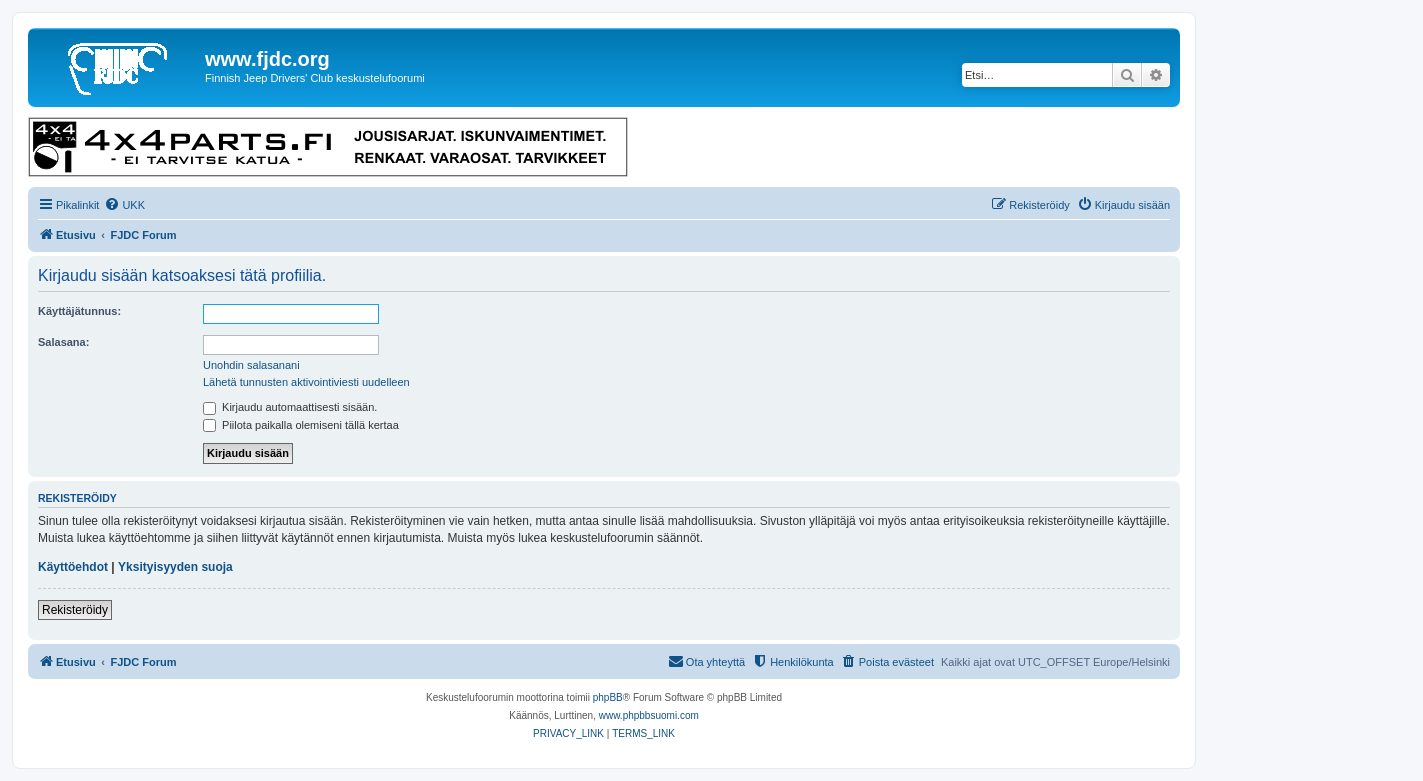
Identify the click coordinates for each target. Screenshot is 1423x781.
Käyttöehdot (73, 567)
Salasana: (63, 342)
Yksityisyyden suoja (175, 567)
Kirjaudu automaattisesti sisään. (290, 407)
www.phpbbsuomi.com (649, 715)
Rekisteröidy (75, 610)
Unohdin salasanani (251, 365)
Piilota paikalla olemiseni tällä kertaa (301, 425)
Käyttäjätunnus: (79, 311)
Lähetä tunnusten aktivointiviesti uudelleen (306, 382)
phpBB (608, 697)
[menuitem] (124, 205)
